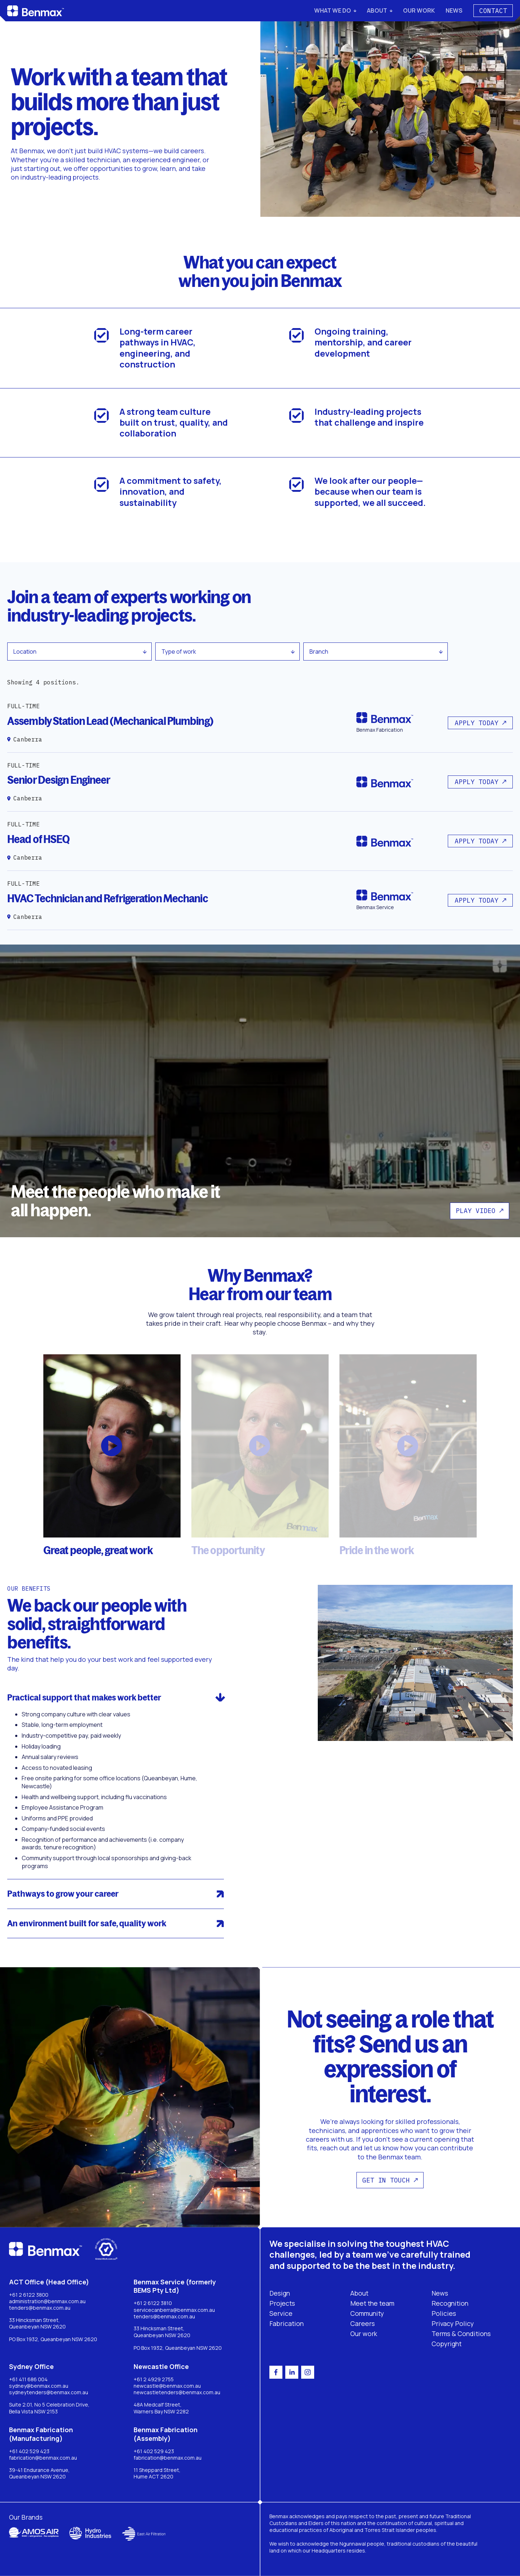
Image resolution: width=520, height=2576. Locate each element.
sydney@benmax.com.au (38, 2386)
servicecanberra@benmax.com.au (174, 2310)
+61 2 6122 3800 (28, 2295)
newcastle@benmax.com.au (167, 2386)
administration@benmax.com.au (47, 2301)
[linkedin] (291, 2372)
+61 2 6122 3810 (153, 2303)
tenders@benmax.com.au (39, 2308)
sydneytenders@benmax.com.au (48, 2392)
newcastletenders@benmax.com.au (177, 2392)
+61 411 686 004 (28, 2379)
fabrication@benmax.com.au (43, 2458)
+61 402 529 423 (29, 2451)
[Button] (480, 723)
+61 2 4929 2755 (154, 2379)
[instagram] (307, 2372)
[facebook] (275, 2372)
